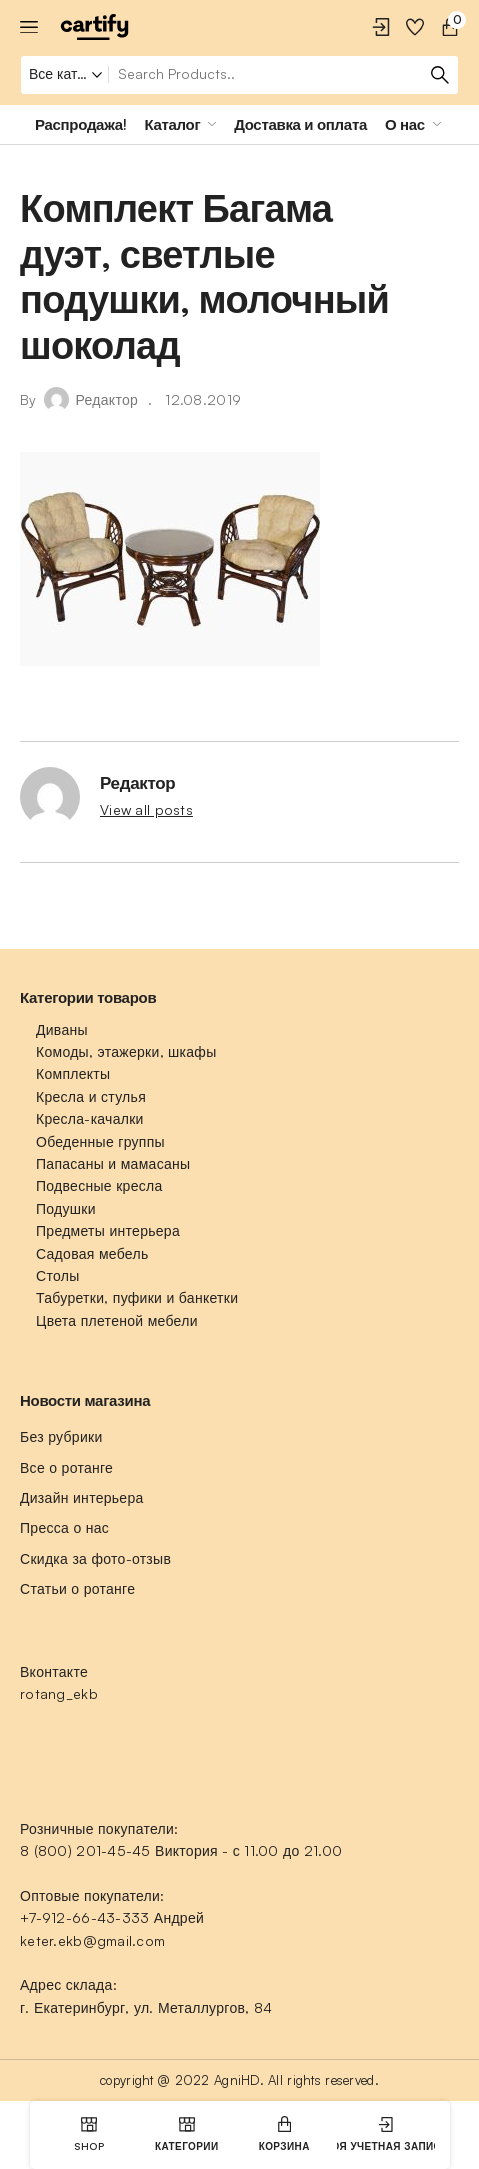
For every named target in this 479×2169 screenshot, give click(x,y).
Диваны (62, 1029)
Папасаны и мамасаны (113, 1163)
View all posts (146, 809)
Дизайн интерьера (82, 1497)
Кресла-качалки (90, 1118)
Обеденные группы (100, 1141)
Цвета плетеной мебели (117, 1320)
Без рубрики (61, 1436)
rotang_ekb (59, 1693)
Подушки (66, 1208)
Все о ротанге (66, 1467)
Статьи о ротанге (77, 1588)
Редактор (107, 399)
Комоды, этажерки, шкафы (126, 1051)
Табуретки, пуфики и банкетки (137, 1297)
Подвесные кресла (99, 1185)
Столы (57, 1275)
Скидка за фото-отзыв (95, 1558)
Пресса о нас (64, 1527)
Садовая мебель (92, 1253)
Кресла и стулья (91, 1096)
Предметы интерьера (108, 1230)
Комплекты (73, 1073)
